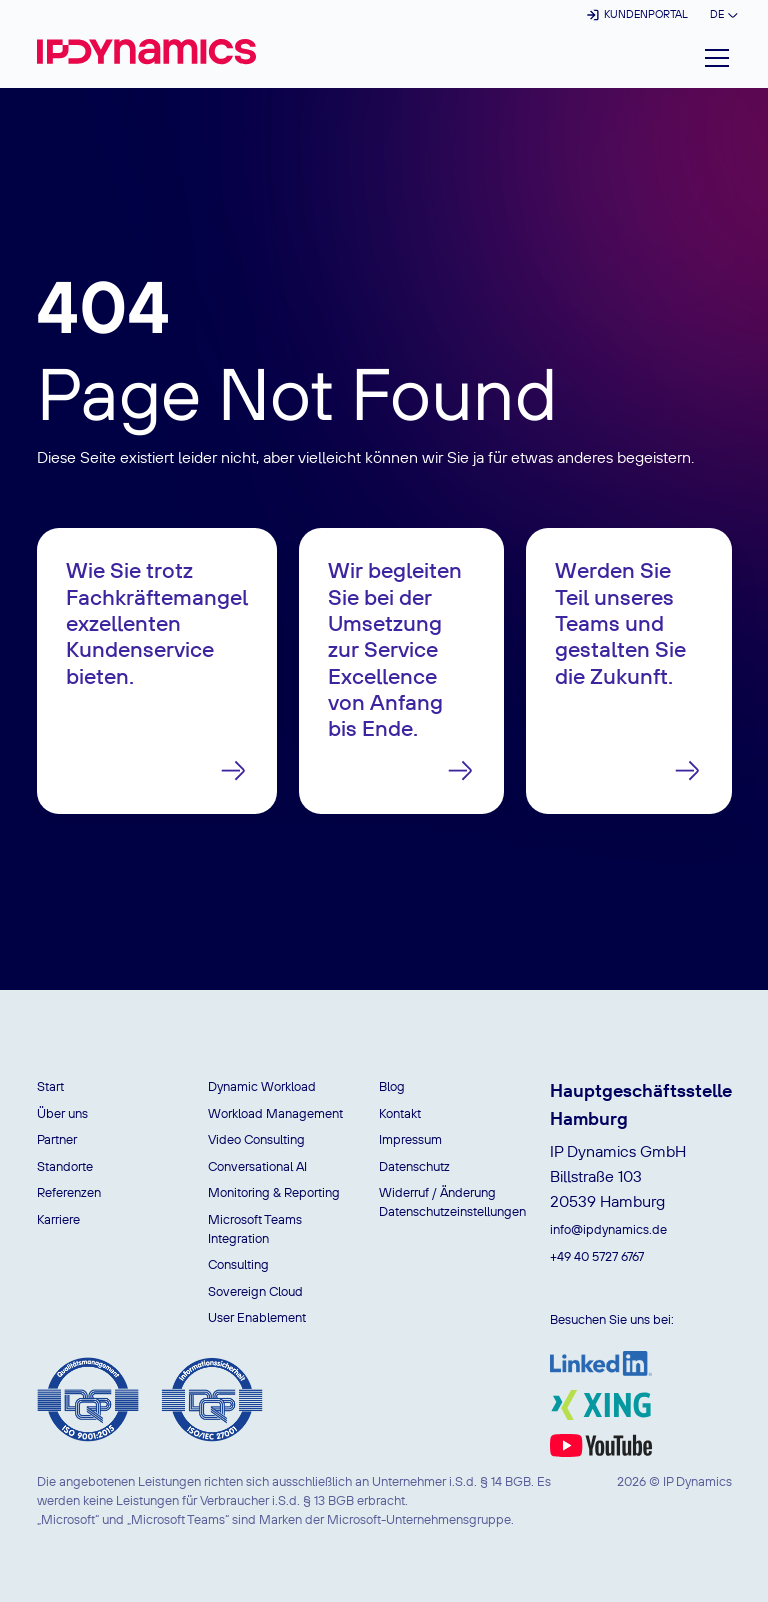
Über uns (62, 1113)
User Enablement (257, 1317)
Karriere (58, 1219)
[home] (146, 51)
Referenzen (69, 1192)
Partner (57, 1139)
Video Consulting (256, 1139)
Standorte (65, 1166)
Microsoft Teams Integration (255, 1228)
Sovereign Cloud (255, 1291)
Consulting (238, 1264)
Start (50, 1086)
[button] (722, 14)
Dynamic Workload (262, 1086)
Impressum (410, 1139)
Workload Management (275, 1113)
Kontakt (400, 1113)
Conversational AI (257, 1166)
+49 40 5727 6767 (597, 1256)
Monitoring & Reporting (274, 1192)
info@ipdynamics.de (608, 1229)
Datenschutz (414, 1166)
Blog (392, 1086)
